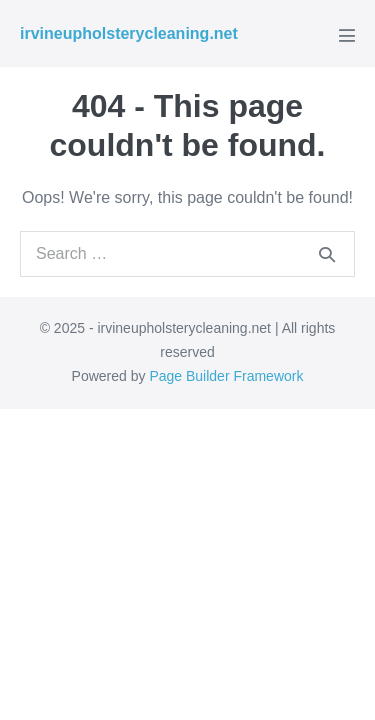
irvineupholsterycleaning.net (129, 33)
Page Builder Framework (226, 376)
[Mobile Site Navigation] (347, 35)
